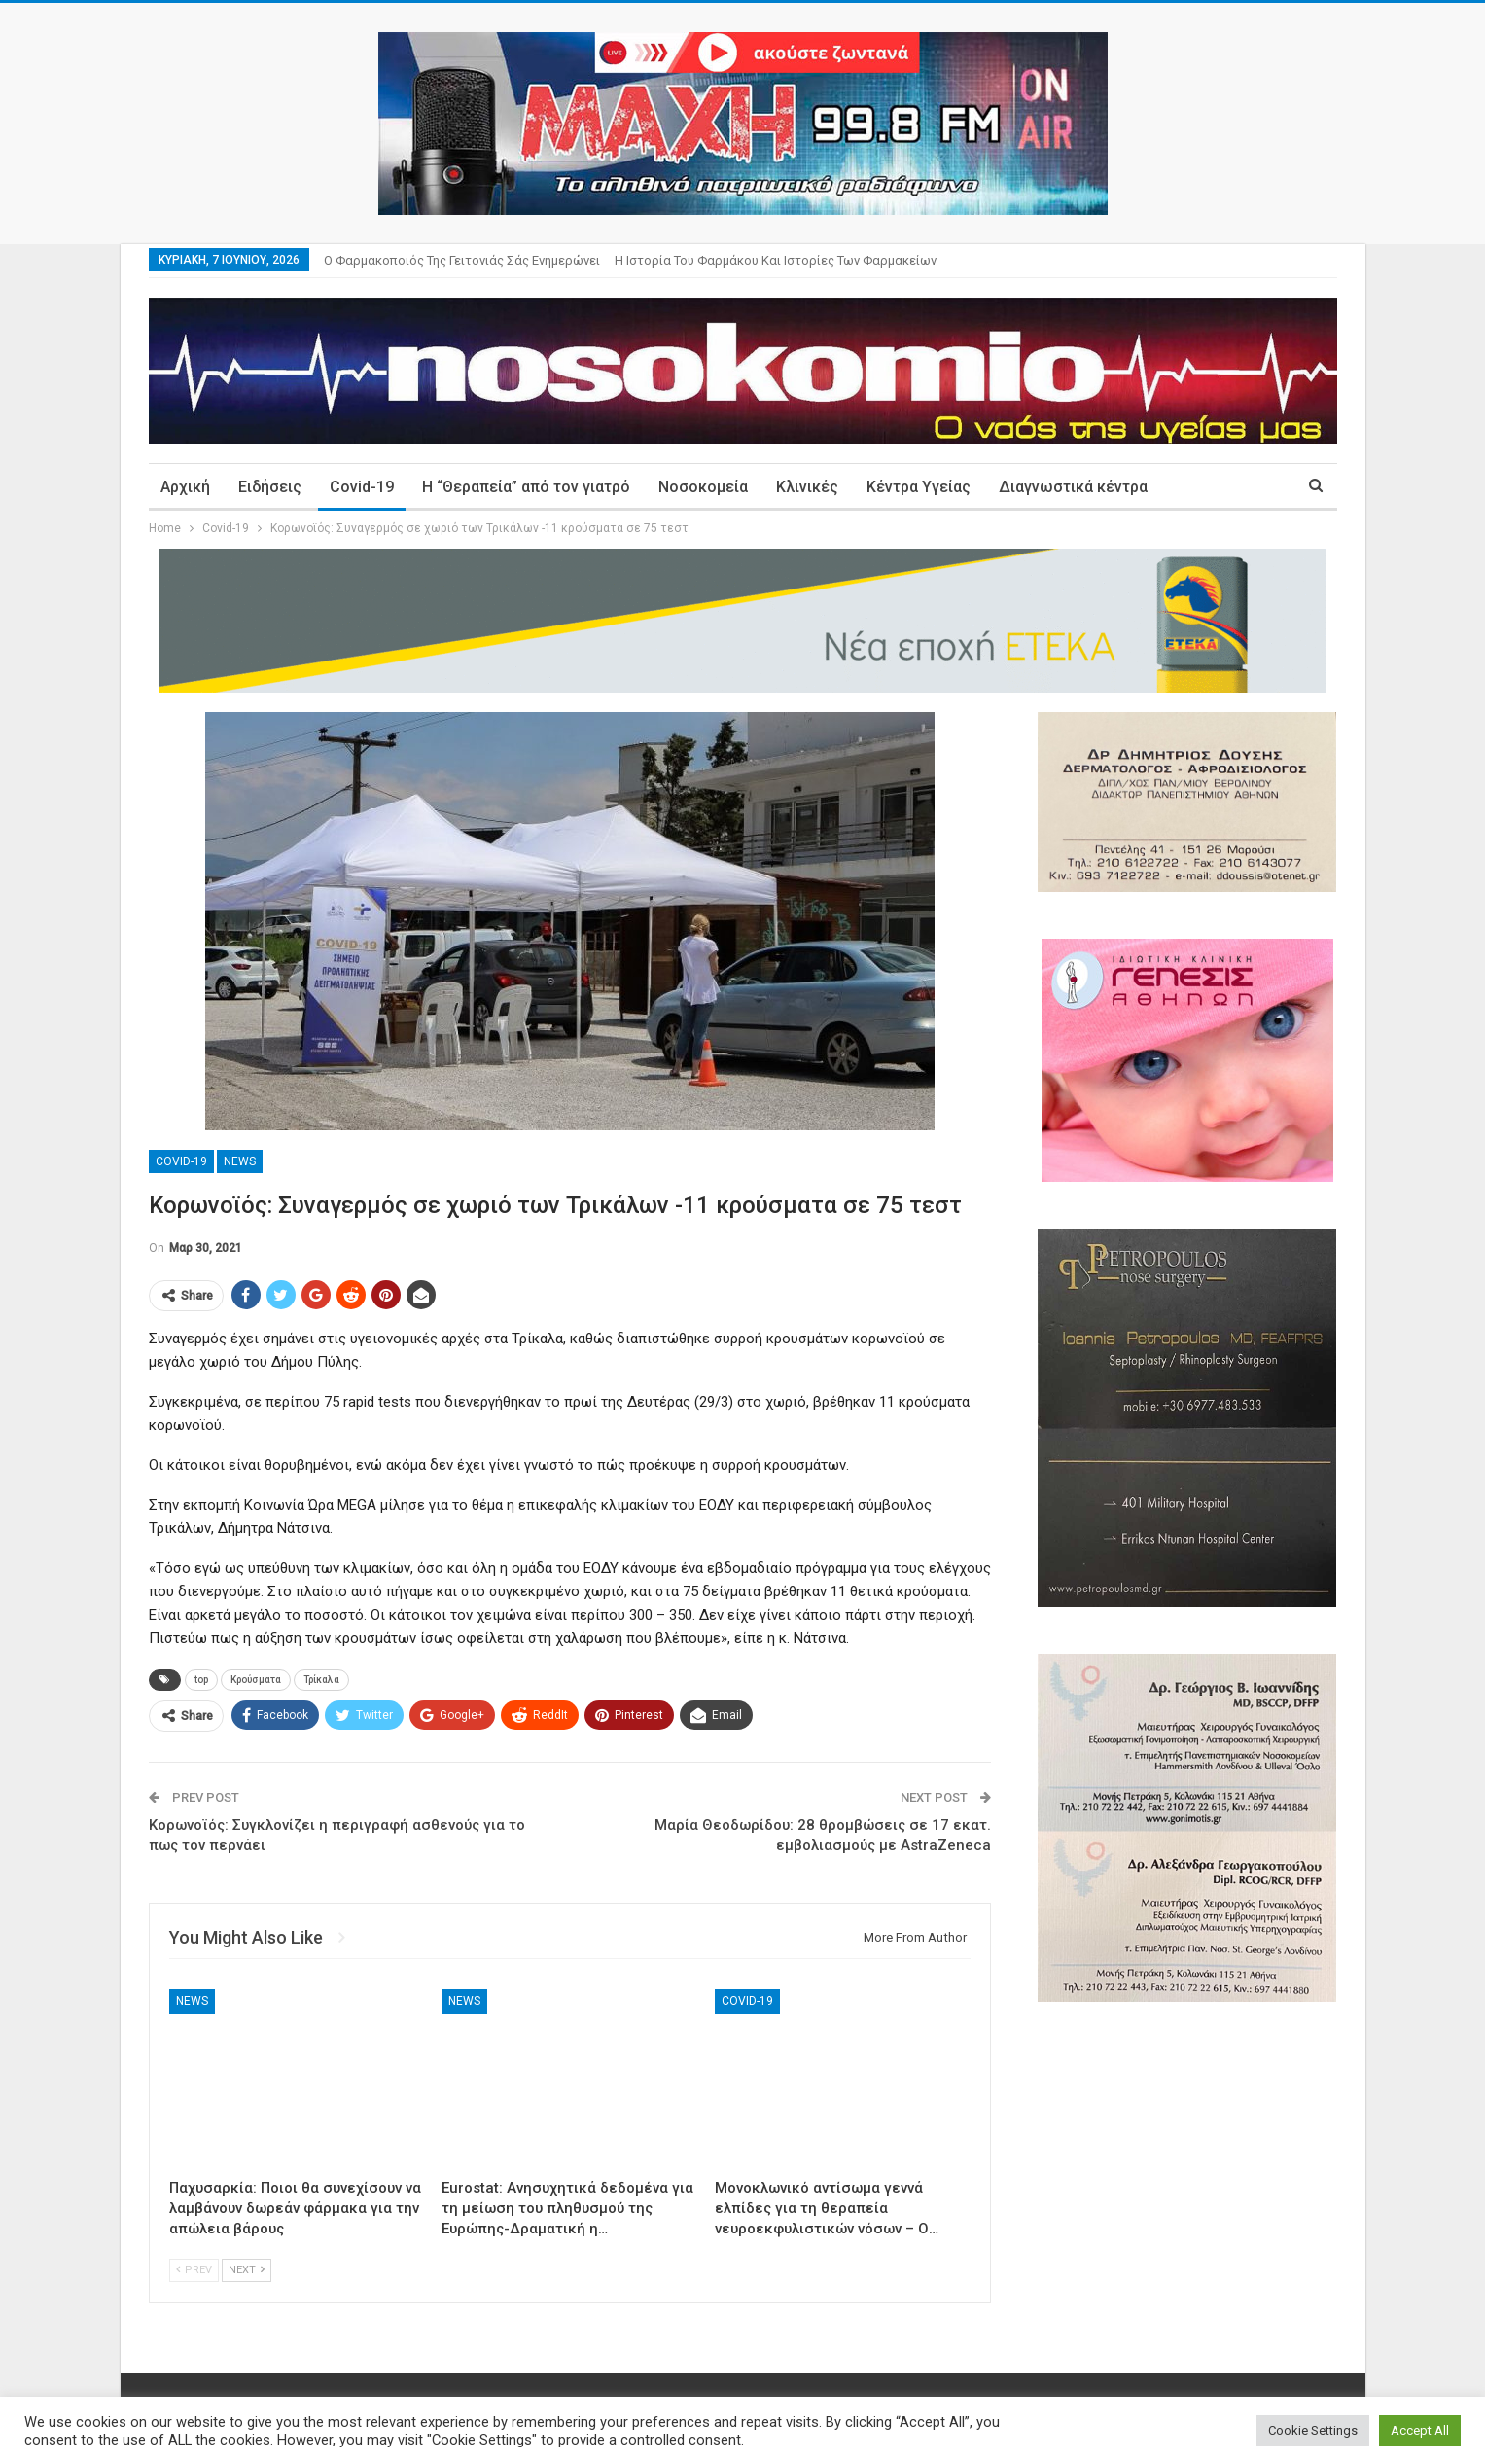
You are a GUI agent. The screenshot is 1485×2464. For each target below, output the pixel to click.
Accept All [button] (1420, 2430)
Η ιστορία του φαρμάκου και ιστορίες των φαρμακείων (776, 260)
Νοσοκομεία (703, 487)
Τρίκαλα (321, 1679)
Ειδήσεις (269, 487)
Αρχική (185, 487)
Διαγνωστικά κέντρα (1073, 487)
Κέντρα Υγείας (918, 487)
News (240, 1161)
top (201, 1679)
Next (247, 2270)
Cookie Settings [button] (1313, 2430)
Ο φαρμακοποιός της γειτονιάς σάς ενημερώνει (462, 260)
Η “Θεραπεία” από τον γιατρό (526, 487)
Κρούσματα (255, 1679)
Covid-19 (362, 487)
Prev (194, 2270)
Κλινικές (807, 487)
